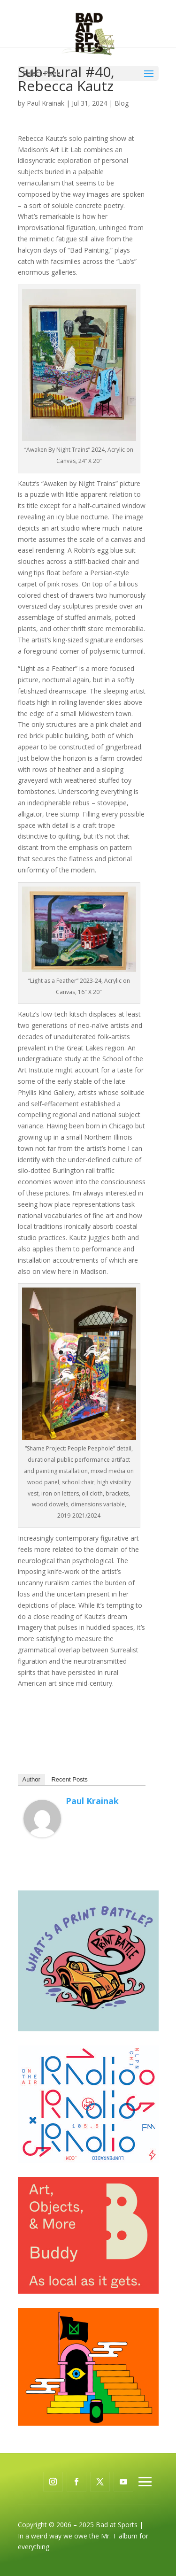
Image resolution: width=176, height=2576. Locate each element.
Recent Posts (69, 1779)
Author (31, 1779)
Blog (122, 103)
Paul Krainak (45, 103)
